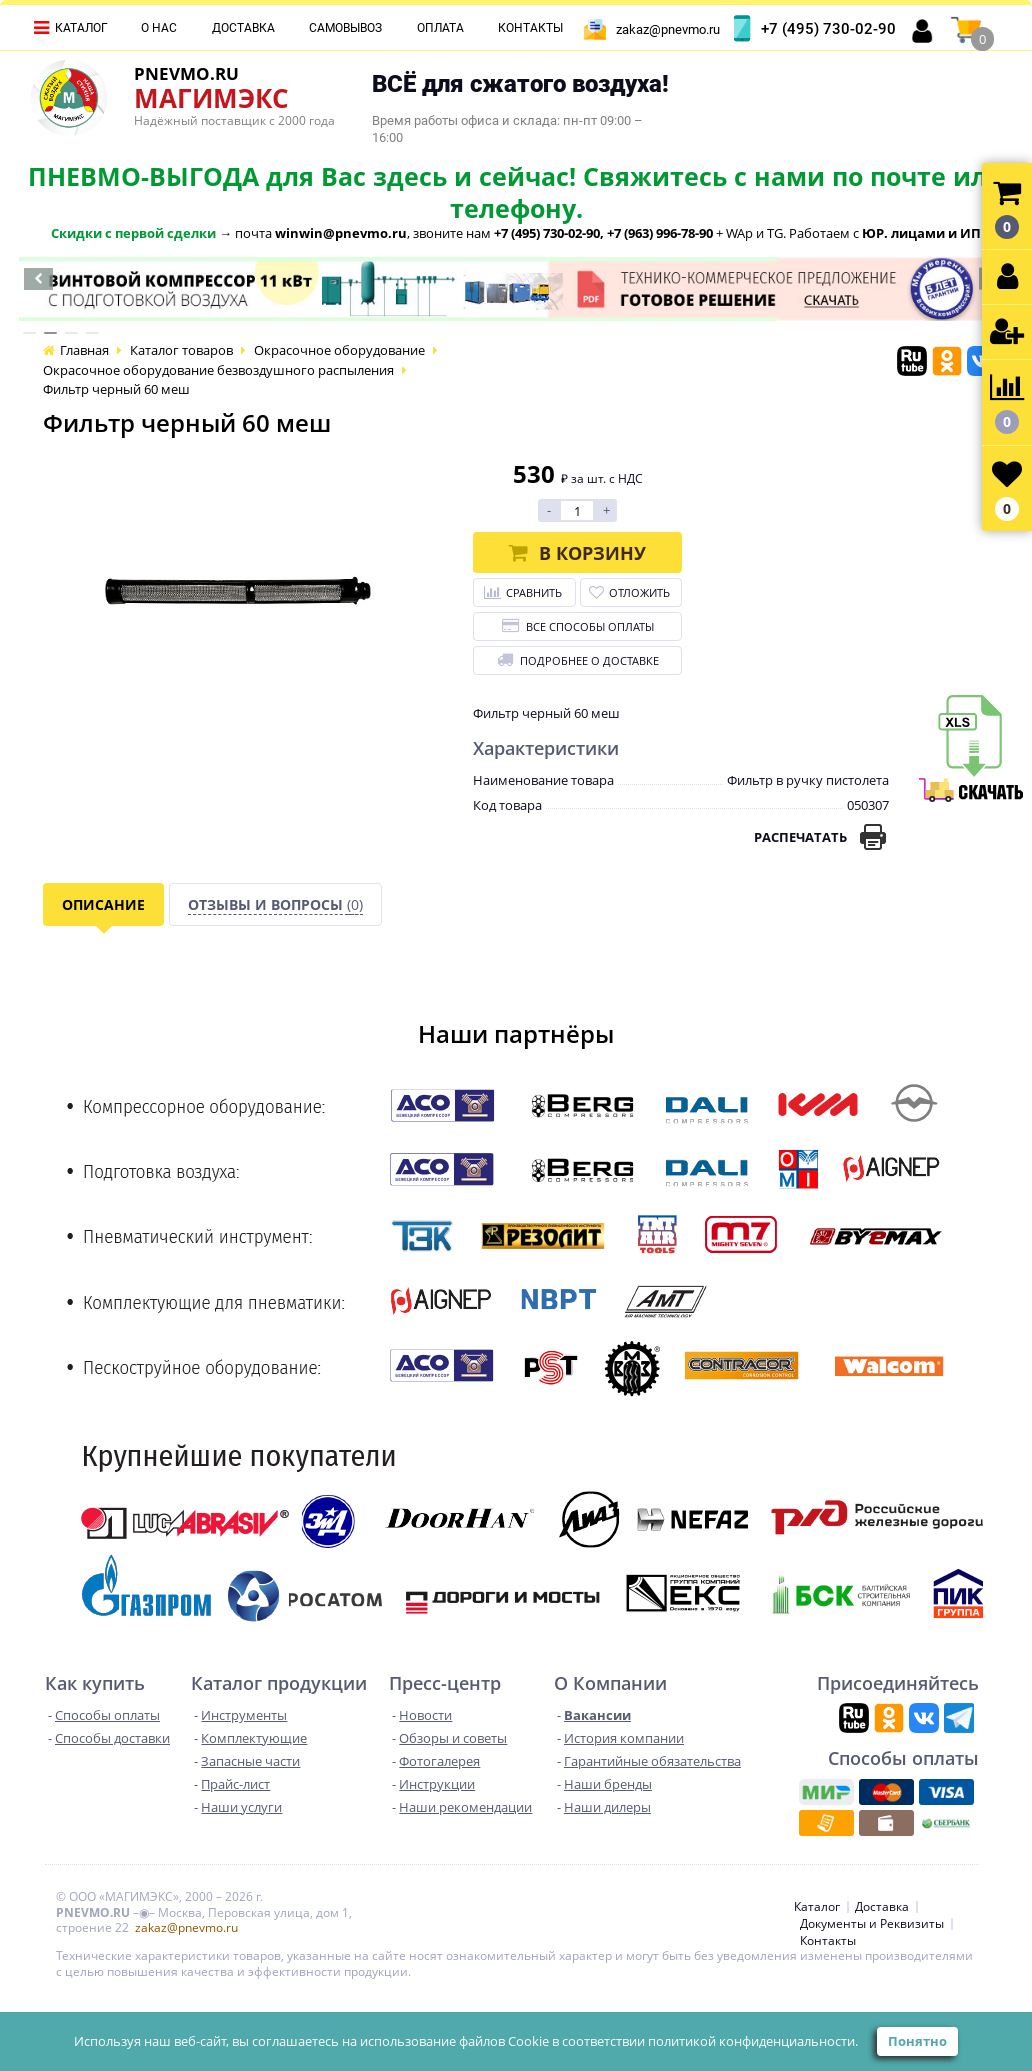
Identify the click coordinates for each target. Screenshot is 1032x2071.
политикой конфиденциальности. (753, 2041)
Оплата (440, 28)
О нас (159, 28)
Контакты (530, 28)
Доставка (243, 28)
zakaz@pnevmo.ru (668, 29)
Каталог (81, 28)
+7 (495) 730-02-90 (828, 29)
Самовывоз (345, 28)
